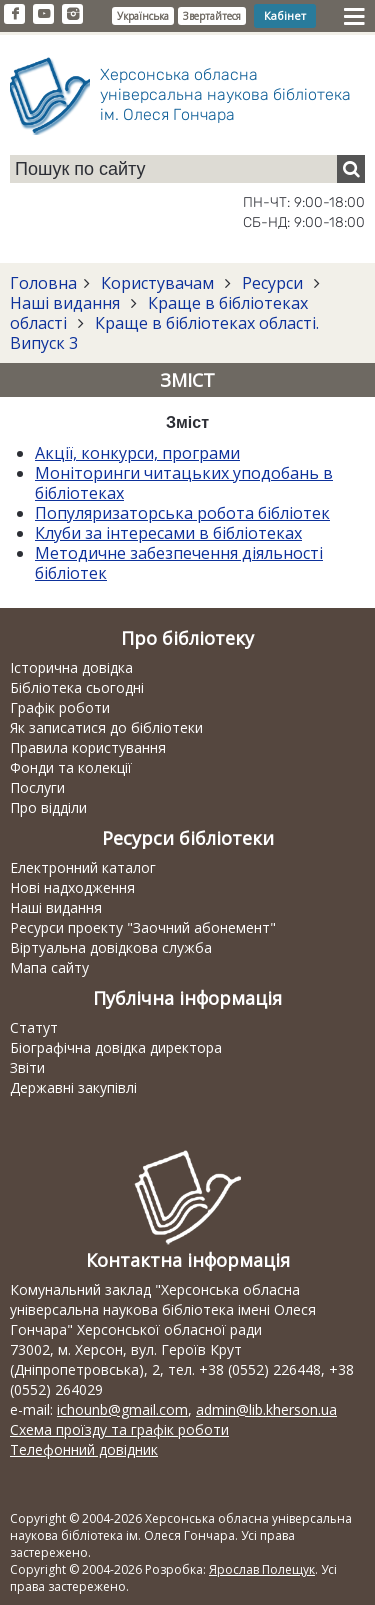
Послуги (37, 787)
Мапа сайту (49, 967)
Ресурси (272, 283)
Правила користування (88, 747)
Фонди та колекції (71, 767)
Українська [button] (143, 16)
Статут (34, 1027)
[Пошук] (351, 169)
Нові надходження (72, 887)
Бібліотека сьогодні (77, 687)
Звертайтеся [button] (212, 16)
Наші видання (67, 303)
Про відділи (48, 807)
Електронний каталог (83, 867)
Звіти (27, 1067)
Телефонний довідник (84, 1449)
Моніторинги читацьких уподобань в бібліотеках (184, 483)
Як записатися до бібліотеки (106, 727)
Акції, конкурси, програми (137, 453)
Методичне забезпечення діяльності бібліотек (179, 563)
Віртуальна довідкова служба (111, 947)
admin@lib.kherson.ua (266, 1409)
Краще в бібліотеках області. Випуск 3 (164, 333)
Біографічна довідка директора (116, 1047)
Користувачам (157, 283)
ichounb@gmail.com (122, 1409)
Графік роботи (60, 707)
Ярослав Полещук (262, 1569)
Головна (43, 283)
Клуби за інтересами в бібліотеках (168, 533)
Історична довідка (71, 667)
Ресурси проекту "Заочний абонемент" (143, 927)
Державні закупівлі (73, 1087)
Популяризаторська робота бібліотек (182, 513)
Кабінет (285, 15)
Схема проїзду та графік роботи (119, 1429)
